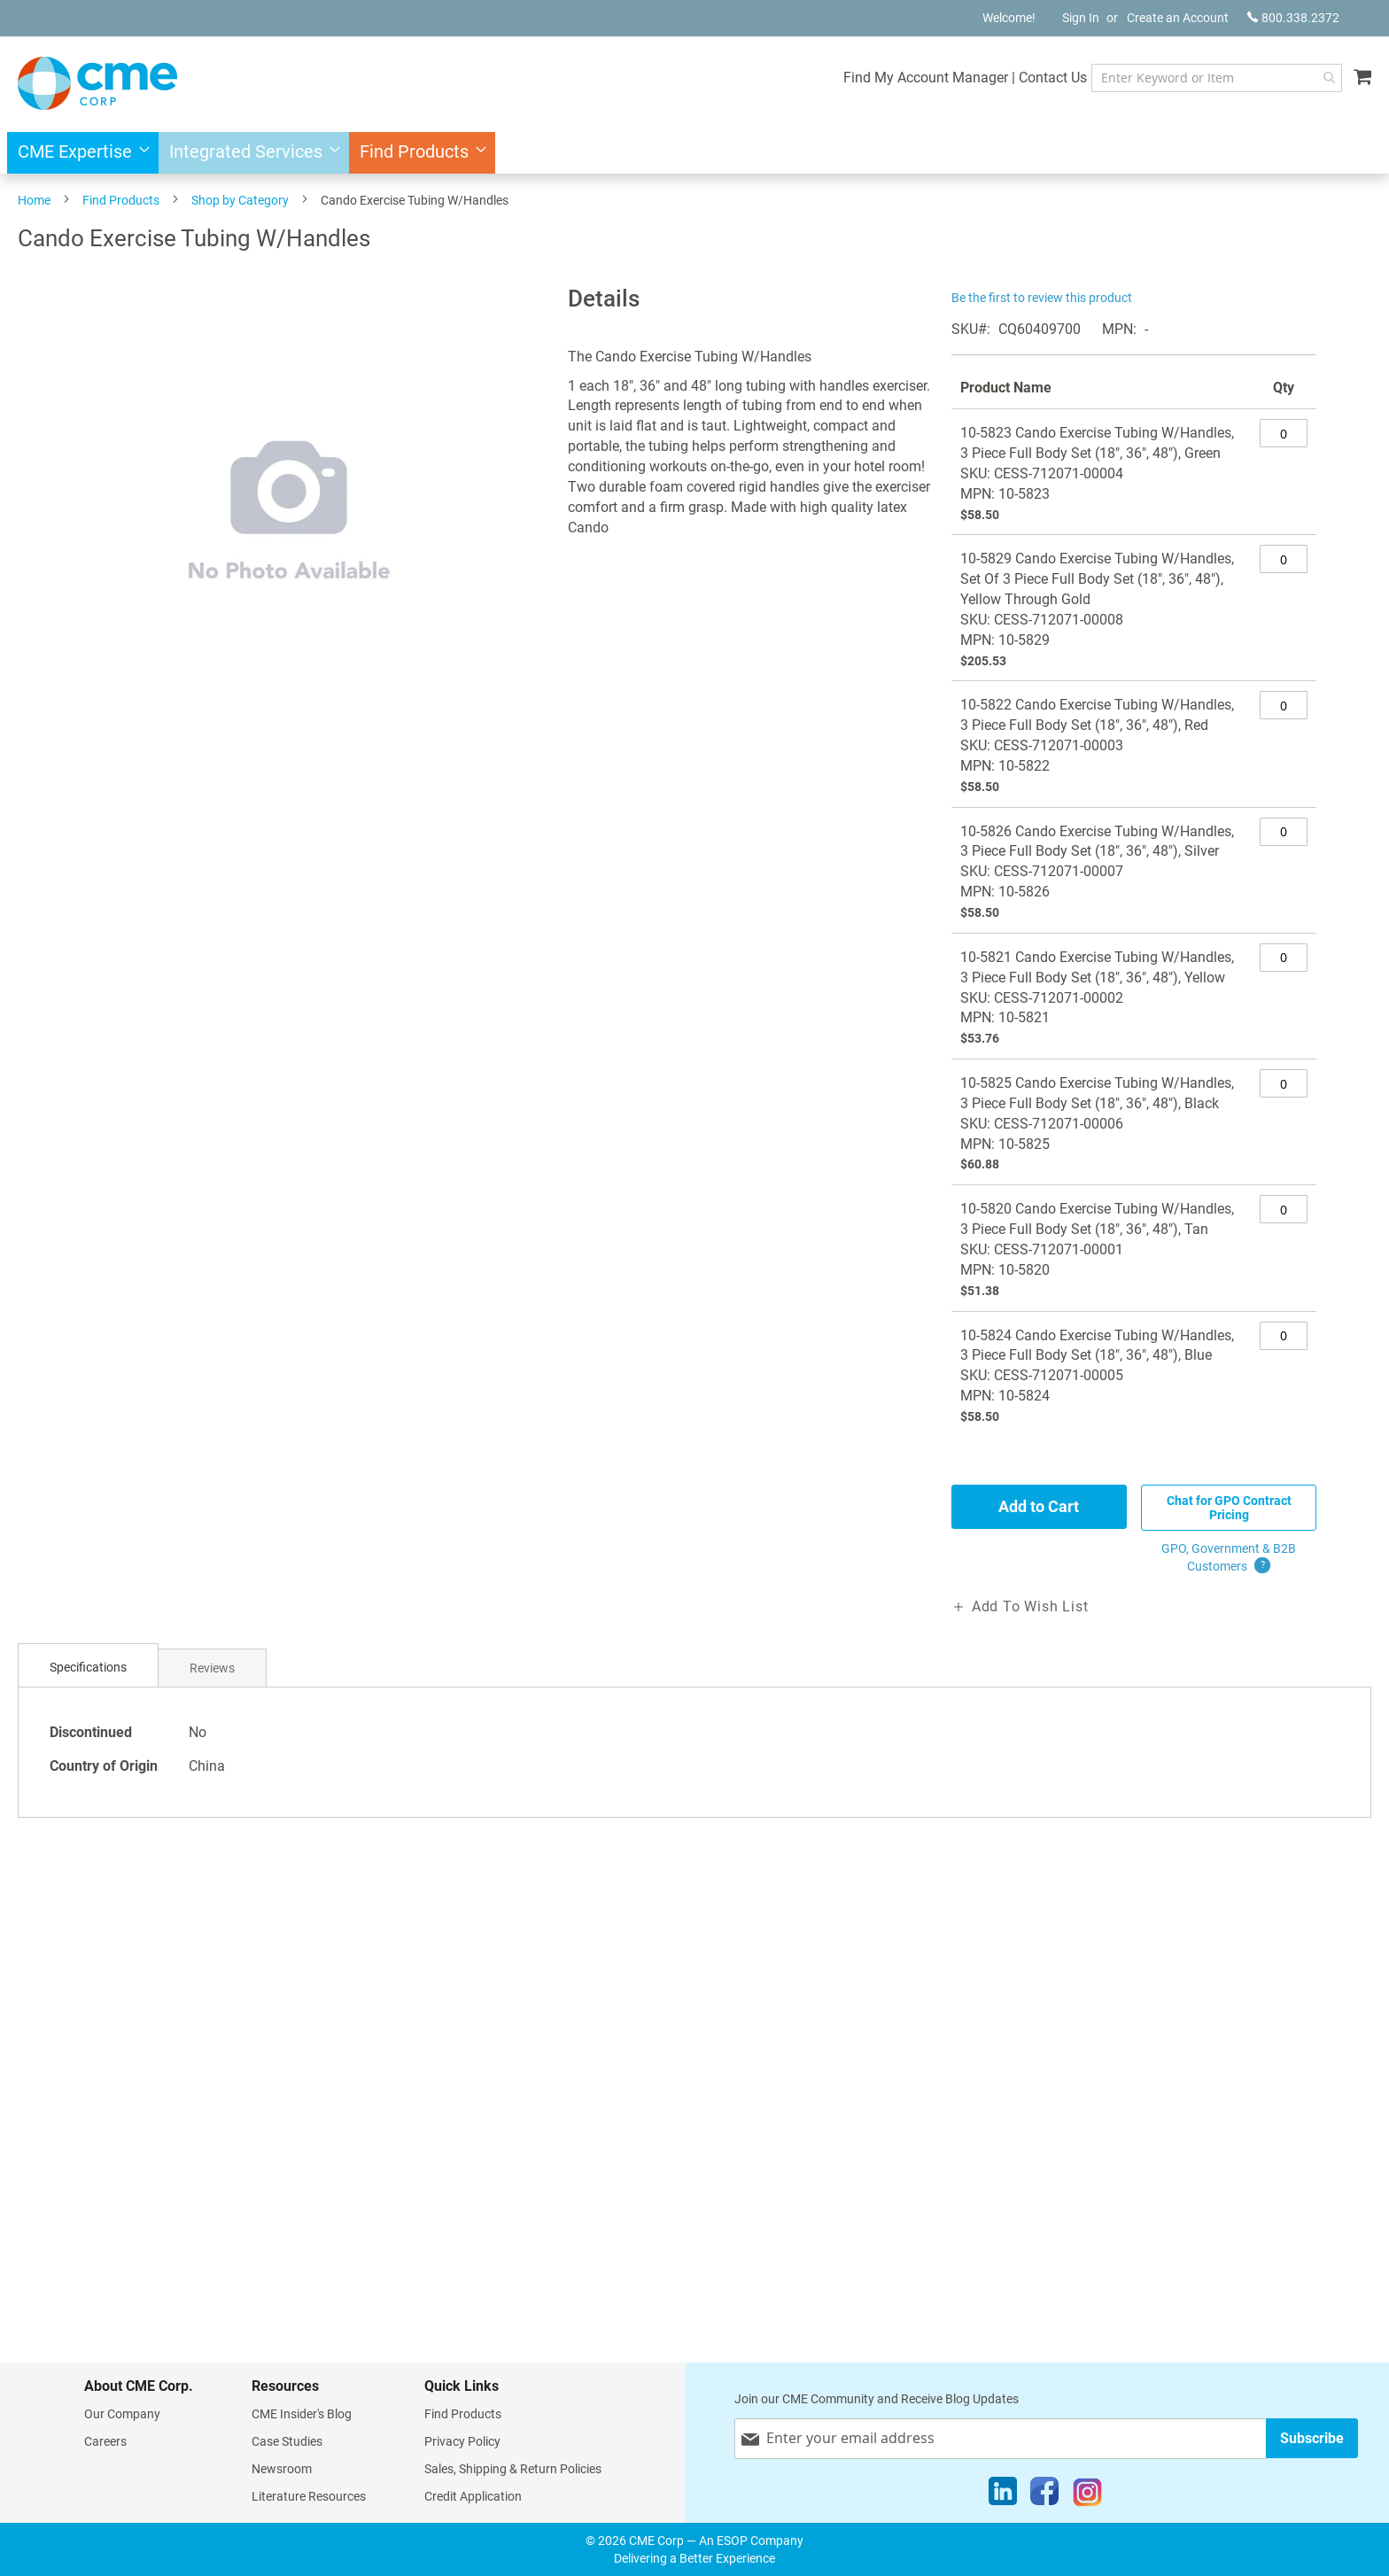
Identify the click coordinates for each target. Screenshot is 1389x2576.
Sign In (1080, 18)
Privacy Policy (462, 2441)
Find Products (120, 200)
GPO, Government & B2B (1228, 1558)
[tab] (88, 1668)
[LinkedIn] (1003, 2495)
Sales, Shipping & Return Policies (512, 2469)
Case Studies (287, 2441)
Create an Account (1178, 18)
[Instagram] (1087, 2495)
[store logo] (97, 83)
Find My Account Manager (925, 77)
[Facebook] (1044, 2495)
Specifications (88, 1667)
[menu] (694, 153)
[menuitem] (78, 153)
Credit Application (473, 2496)
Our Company (122, 2414)
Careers (105, 2441)
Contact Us (1053, 77)
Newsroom (282, 2469)
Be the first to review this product (1041, 298)
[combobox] (1216, 78)
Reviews (212, 1668)
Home (34, 200)
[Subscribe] (1312, 2438)
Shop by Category (240, 200)
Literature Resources (309, 2496)
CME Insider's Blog (302, 2414)
